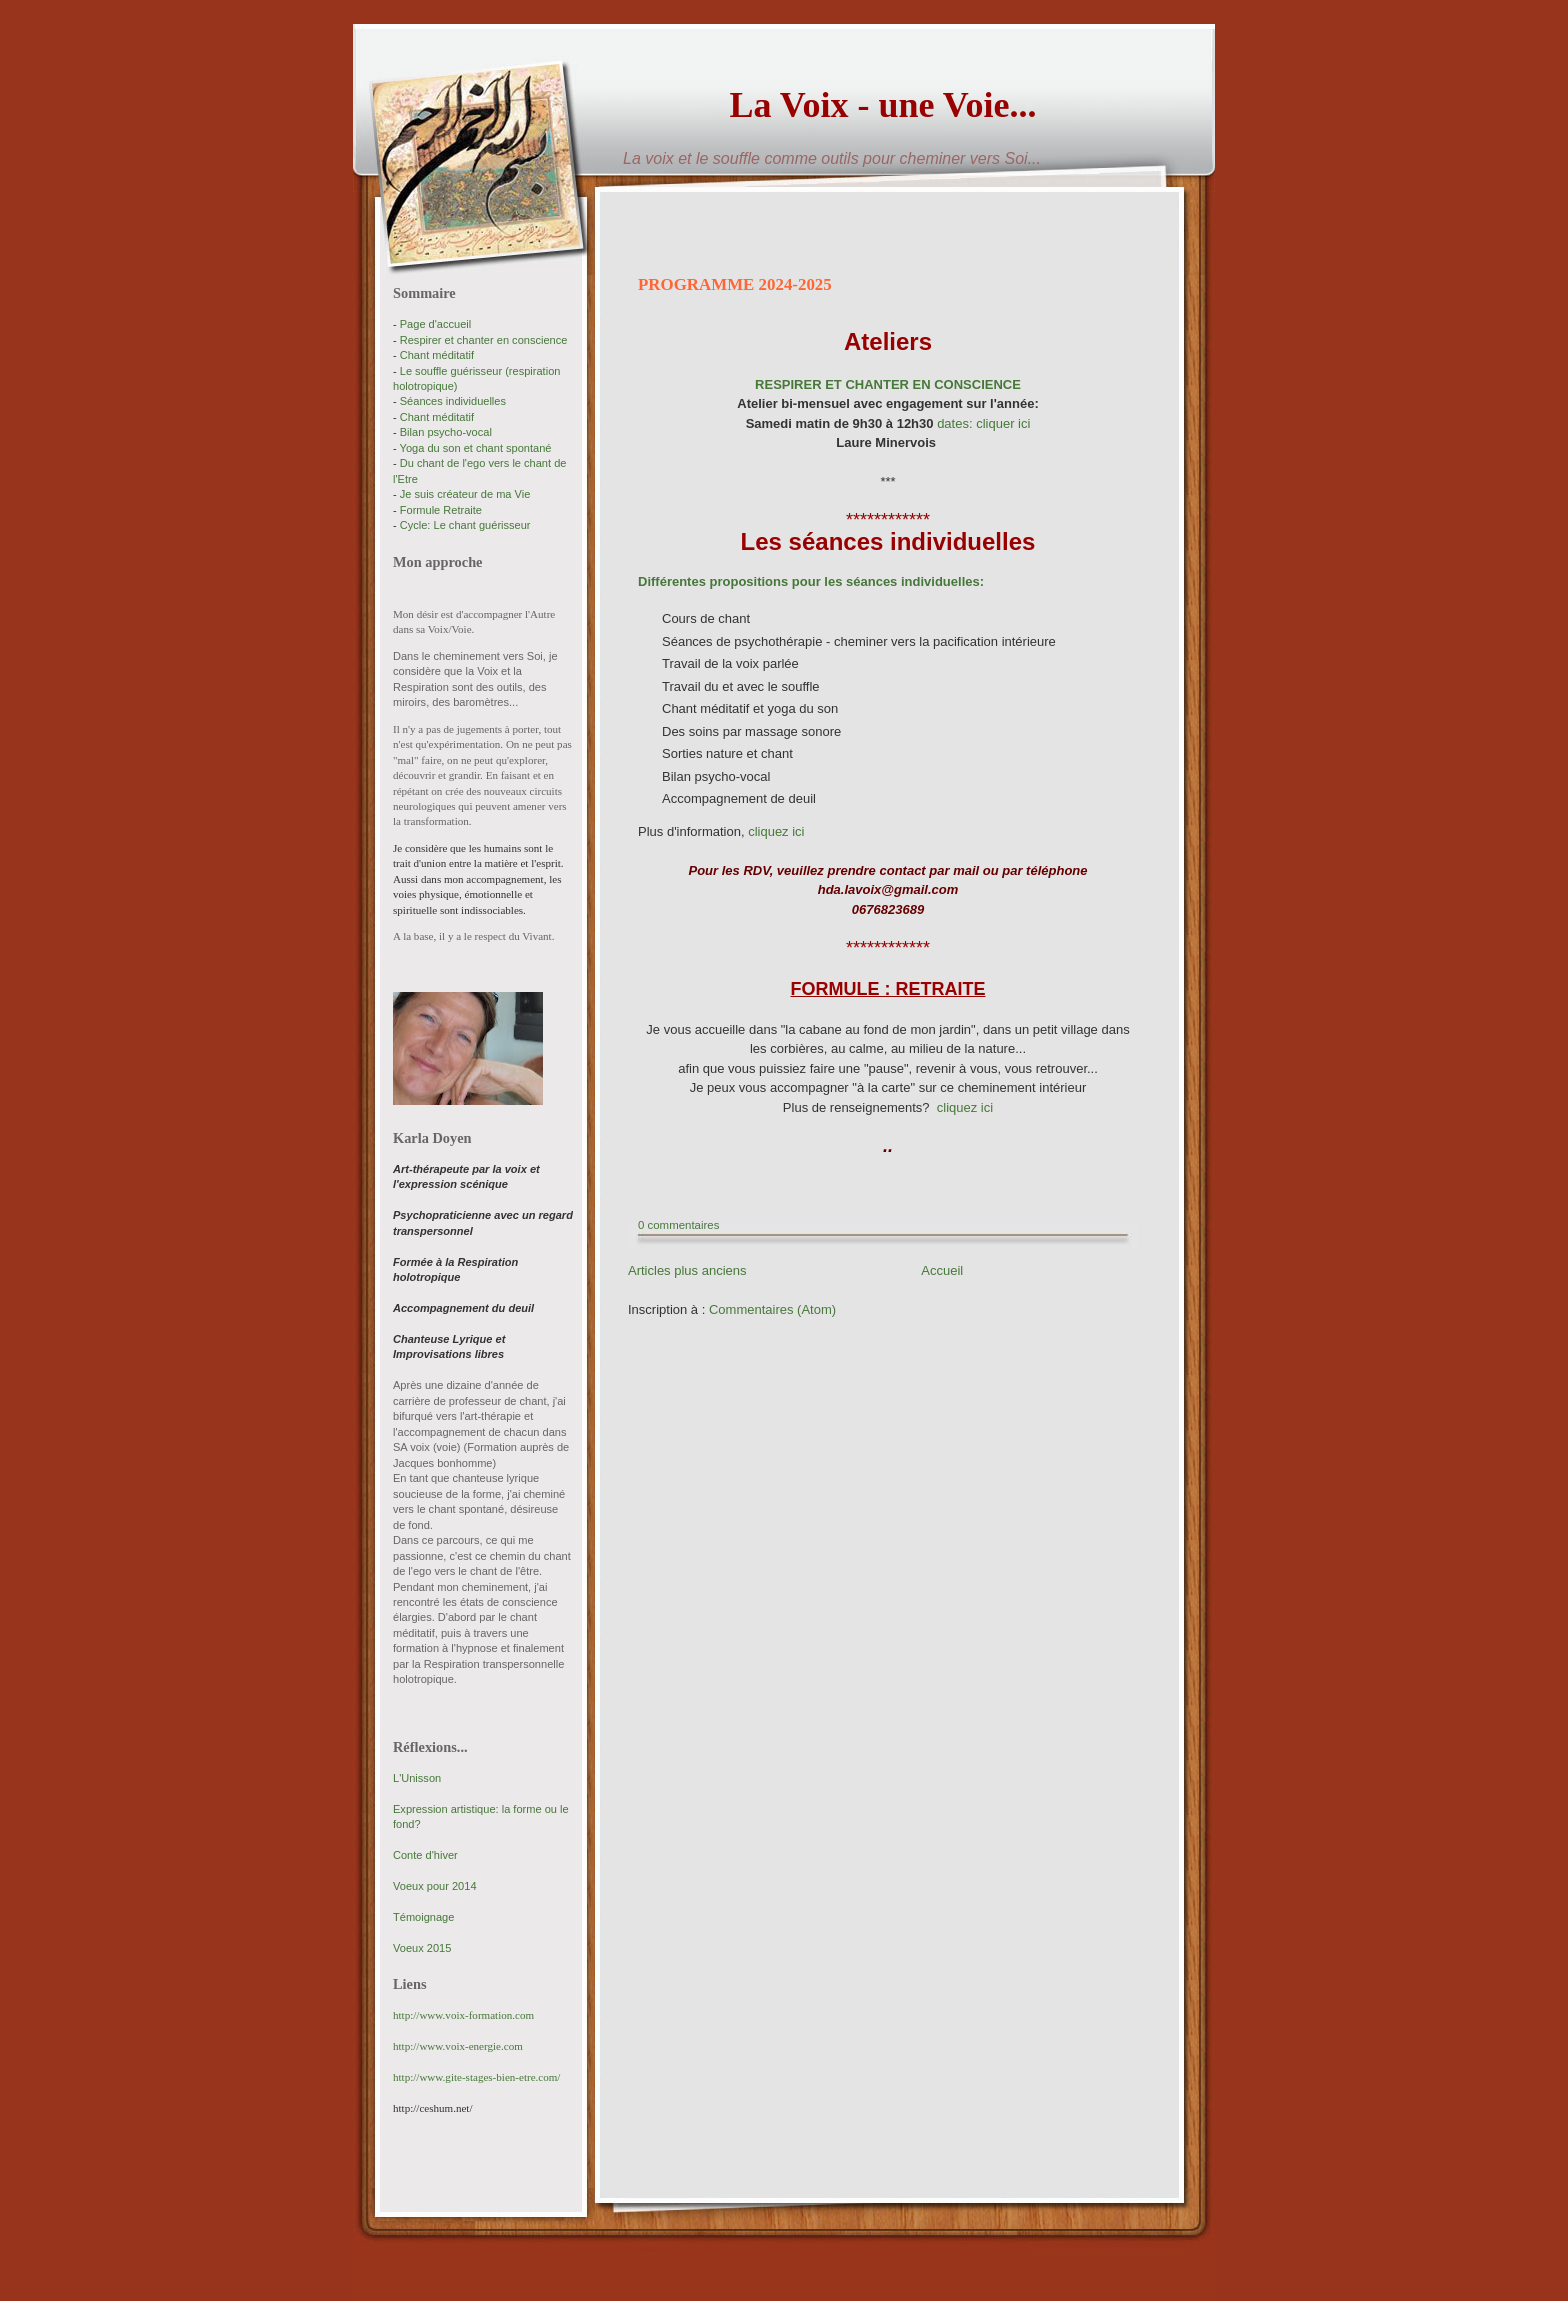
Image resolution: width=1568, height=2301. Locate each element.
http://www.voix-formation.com (463, 2015)
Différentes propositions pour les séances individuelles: (811, 581)
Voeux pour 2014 (435, 1886)
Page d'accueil (436, 324)
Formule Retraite (441, 510)
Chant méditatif (437, 355)
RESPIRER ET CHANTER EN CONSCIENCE (888, 384)
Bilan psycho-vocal (446, 432)
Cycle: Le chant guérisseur (465, 525)
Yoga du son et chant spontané (476, 448)
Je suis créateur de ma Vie (465, 494)
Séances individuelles (453, 401)
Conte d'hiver (425, 1855)
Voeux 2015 (422, 1948)
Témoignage (423, 1917)
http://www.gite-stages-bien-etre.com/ (476, 2077)
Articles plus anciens (687, 1270)
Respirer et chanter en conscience (484, 340)
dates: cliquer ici (983, 423)
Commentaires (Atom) (772, 1309)
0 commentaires (678, 1225)
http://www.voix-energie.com (458, 2046)
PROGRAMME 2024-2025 (735, 284)
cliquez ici (776, 831)
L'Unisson (417, 1778)
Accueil (942, 1270)
